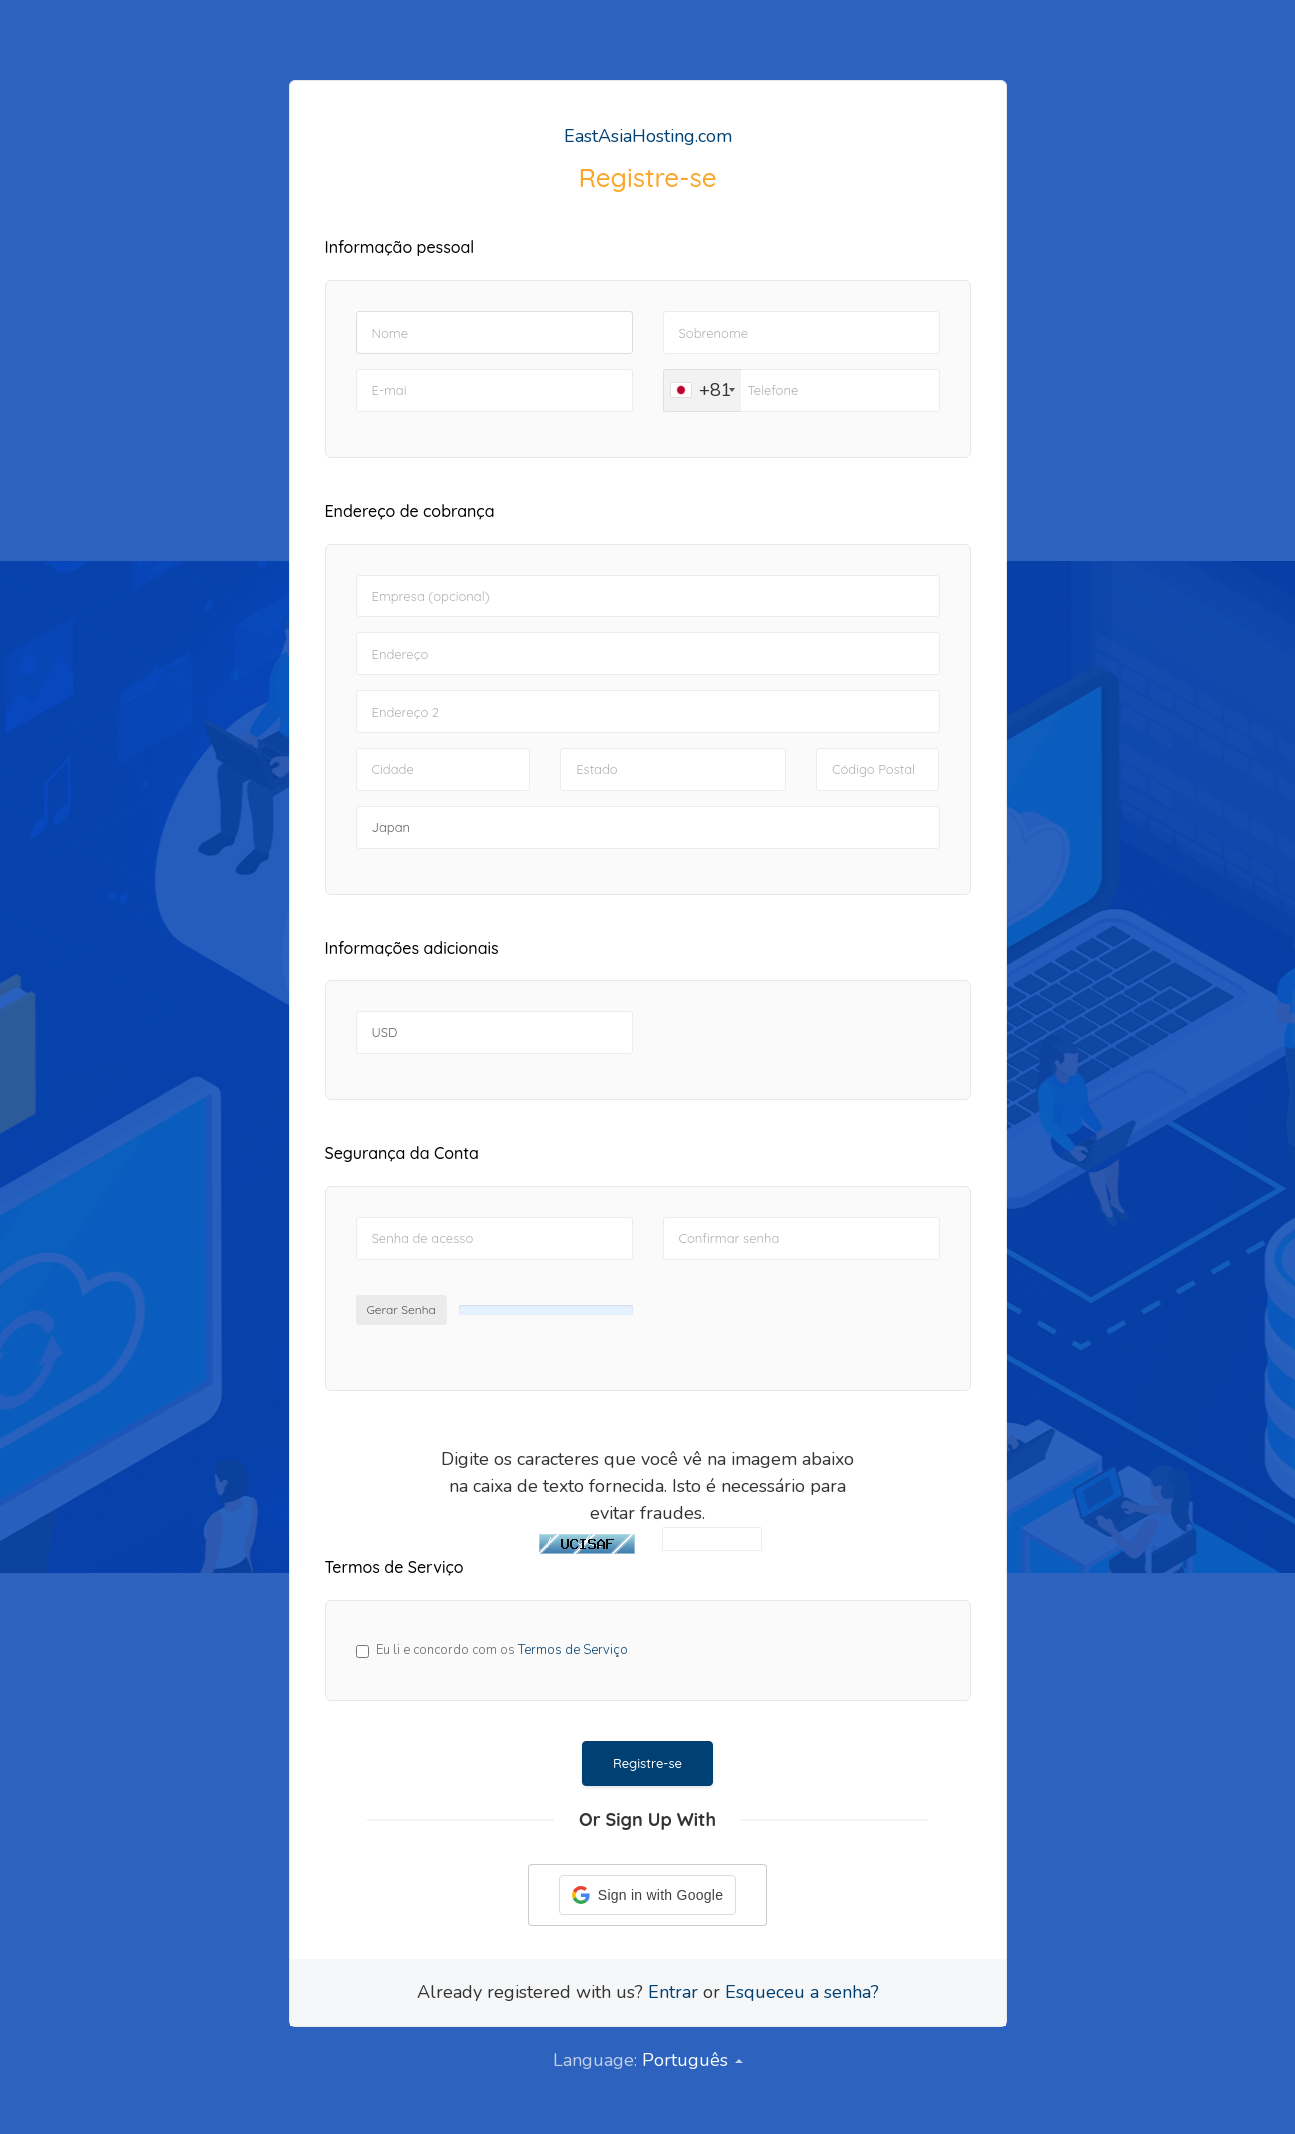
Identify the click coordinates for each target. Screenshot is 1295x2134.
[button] (647, 1895)
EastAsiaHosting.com (648, 136)
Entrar (673, 1992)
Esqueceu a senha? (802, 1992)
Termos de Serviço (573, 1650)
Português (692, 2060)
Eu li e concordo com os (502, 1650)
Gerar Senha (401, 1309)
